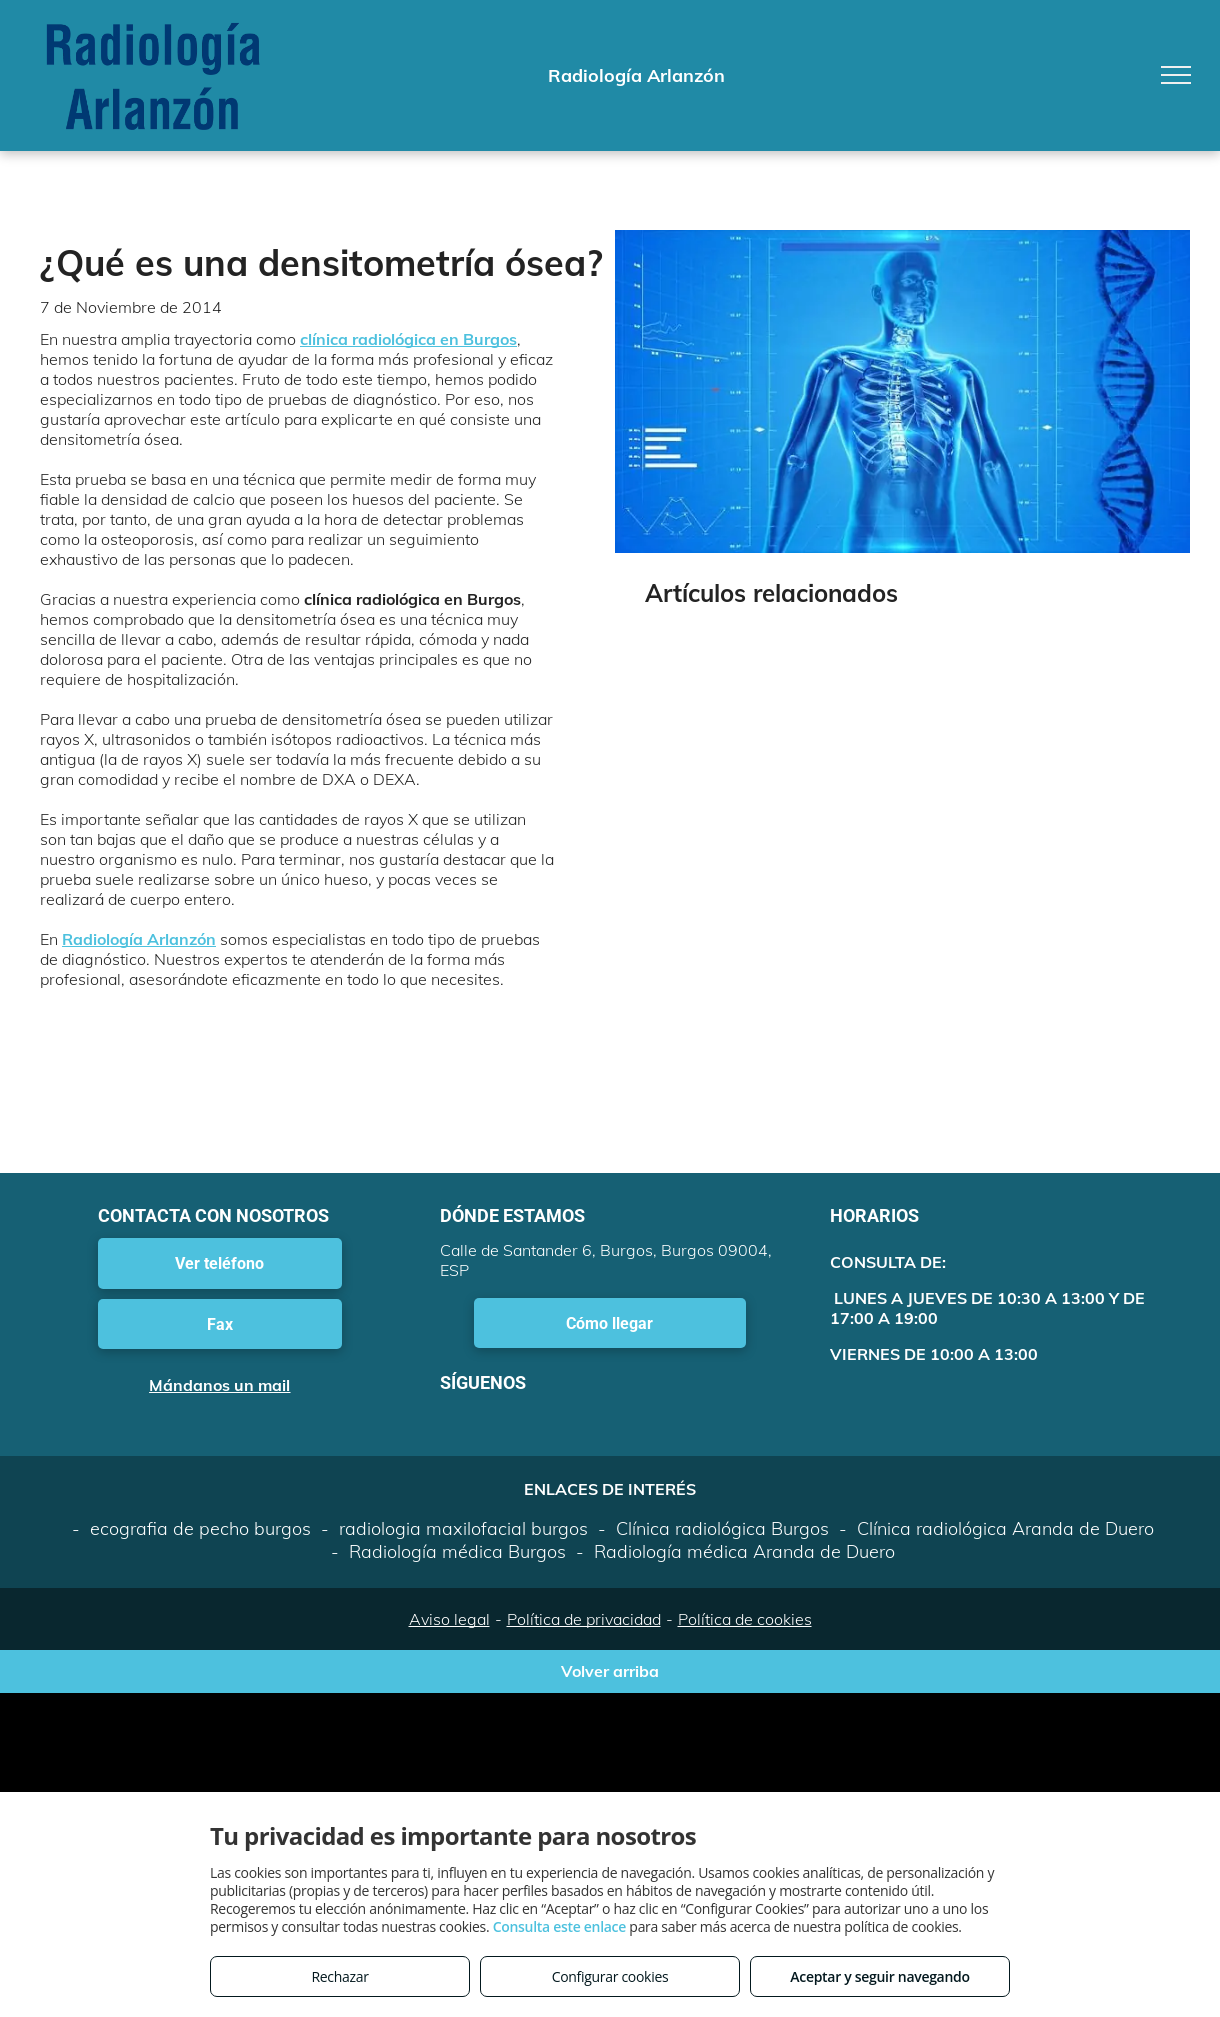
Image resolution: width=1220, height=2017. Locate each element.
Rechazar (339, 1976)
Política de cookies (745, 1619)
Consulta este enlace (559, 1926)
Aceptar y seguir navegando (879, 1976)
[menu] (1176, 75)
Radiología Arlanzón (139, 939)
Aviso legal (449, 1619)
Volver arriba (610, 1671)
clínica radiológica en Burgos (408, 339)
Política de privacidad (584, 1619)
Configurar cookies (610, 1976)
